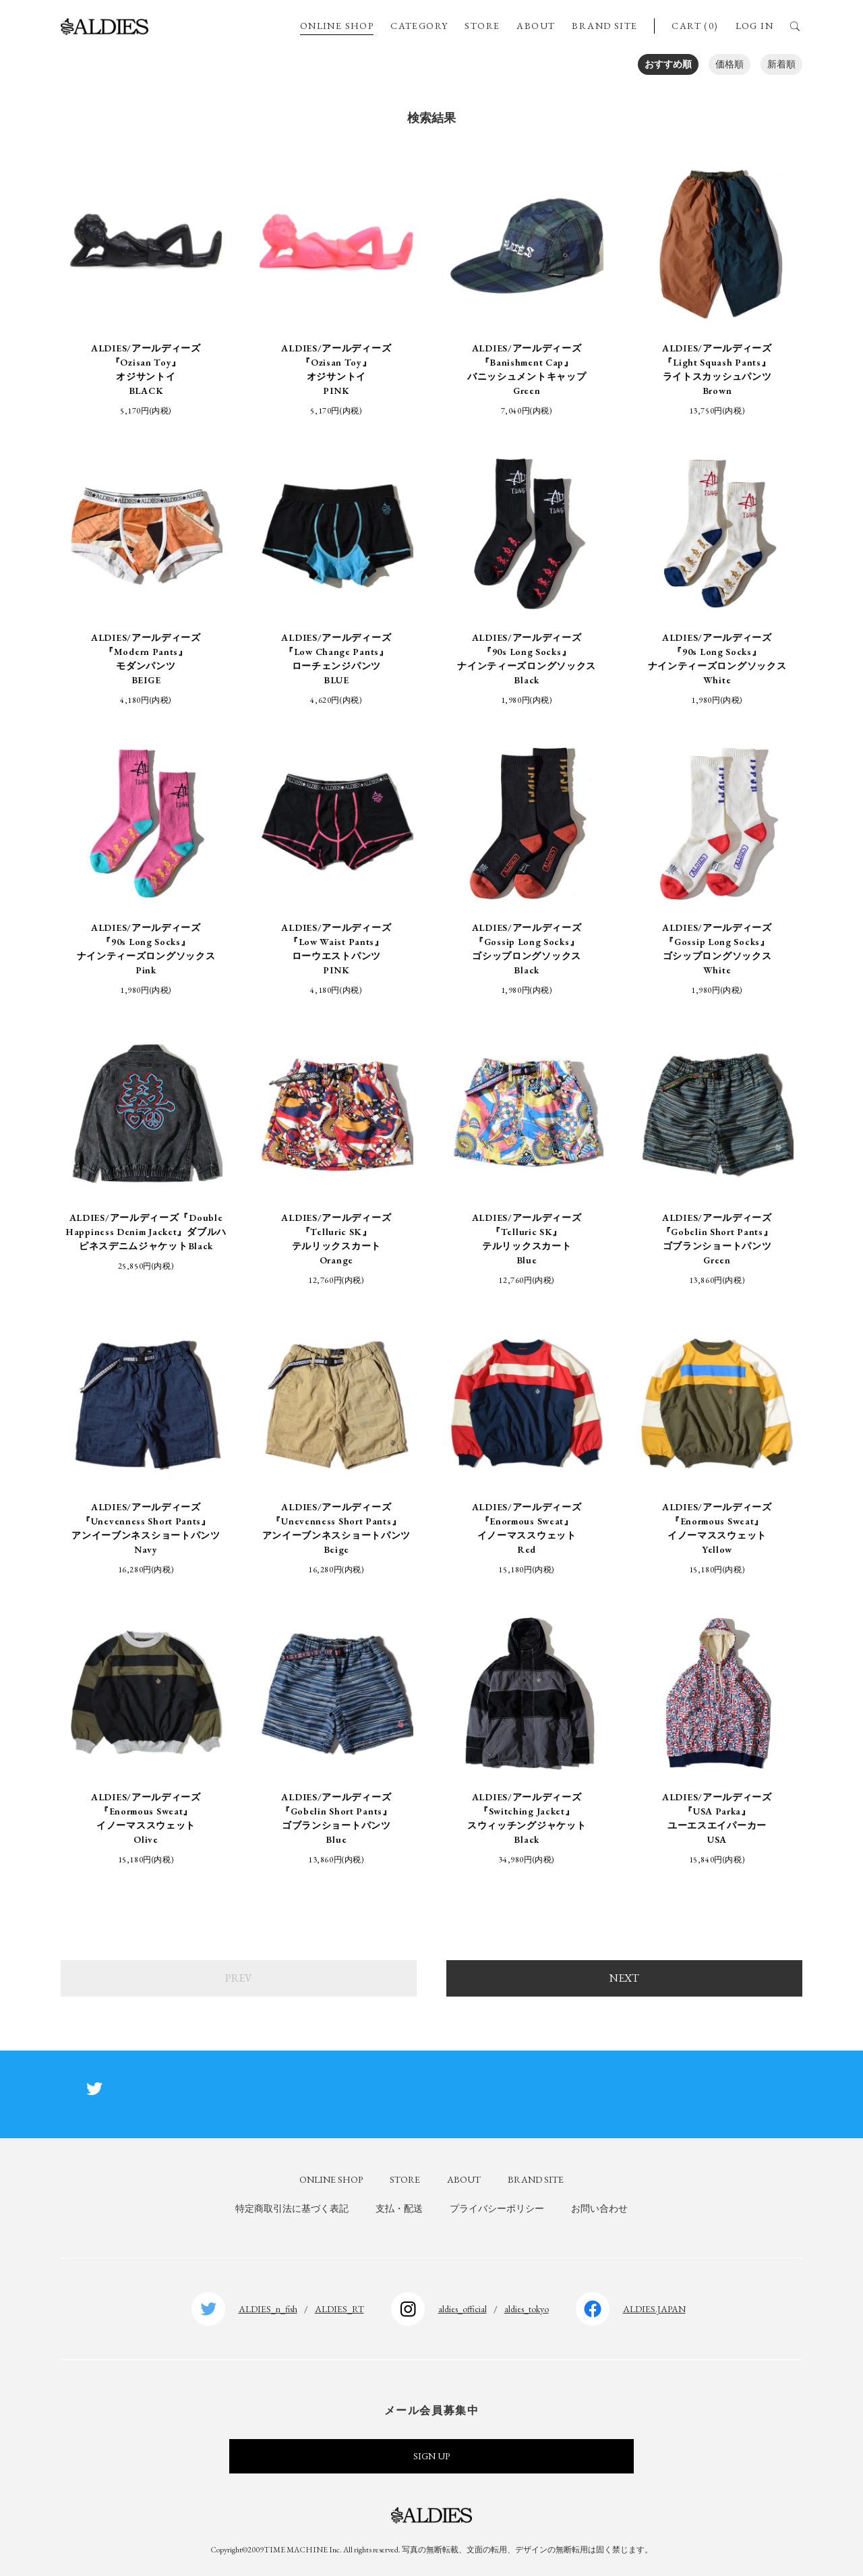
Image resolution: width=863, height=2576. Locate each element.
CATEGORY (419, 26)
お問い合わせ (599, 2208)
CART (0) (695, 26)
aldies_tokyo (526, 2309)
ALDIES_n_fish (268, 2309)
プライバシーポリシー (497, 2208)
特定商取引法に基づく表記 (292, 2208)
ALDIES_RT (339, 2309)
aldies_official (462, 2309)
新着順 (781, 64)
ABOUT (535, 26)
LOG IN (754, 26)
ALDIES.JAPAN (654, 2309)
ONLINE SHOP (337, 26)
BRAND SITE (604, 26)
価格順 (729, 64)
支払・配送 (399, 2208)
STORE (482, 26)
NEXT (624, 1978)
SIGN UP (431, 2456)
